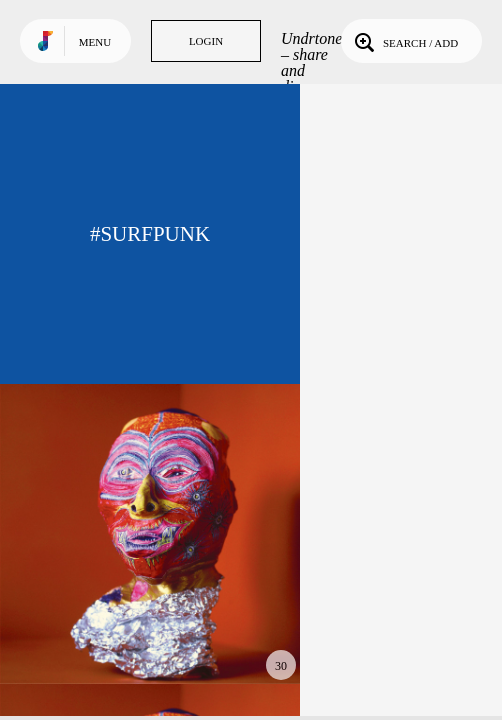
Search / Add (404, 41)
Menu (95, 42)
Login (206, 41)
